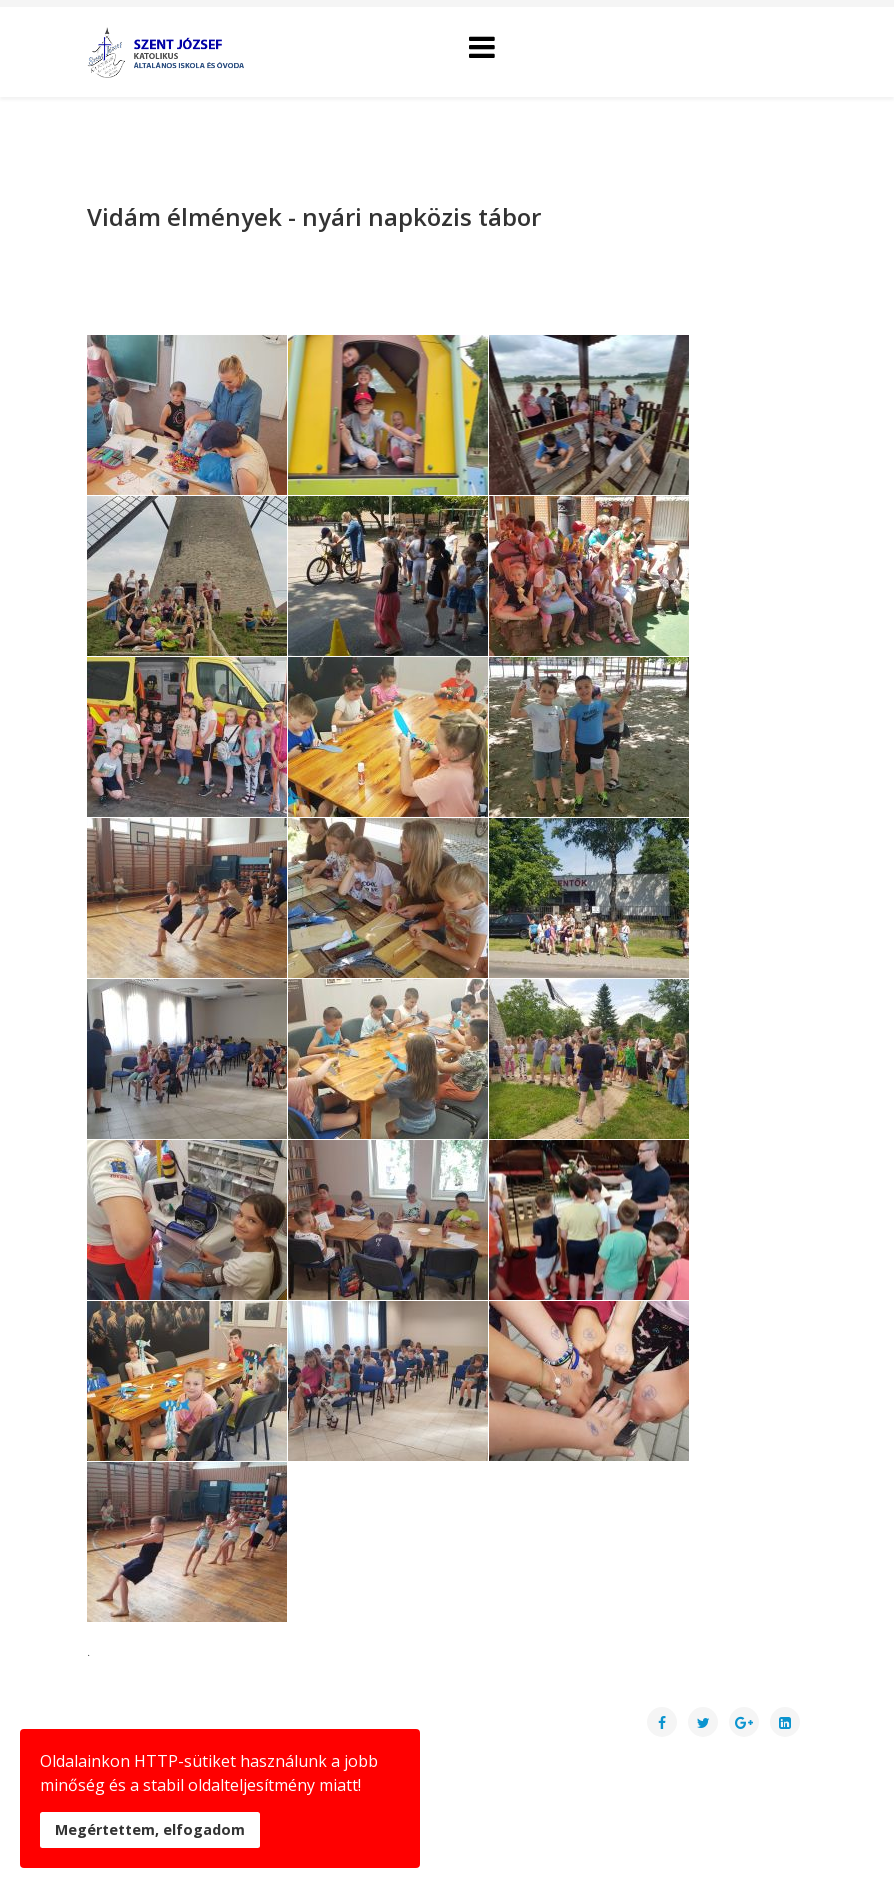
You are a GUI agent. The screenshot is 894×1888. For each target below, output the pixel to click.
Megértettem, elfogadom (150, 1829)
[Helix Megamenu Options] (482, 50)
